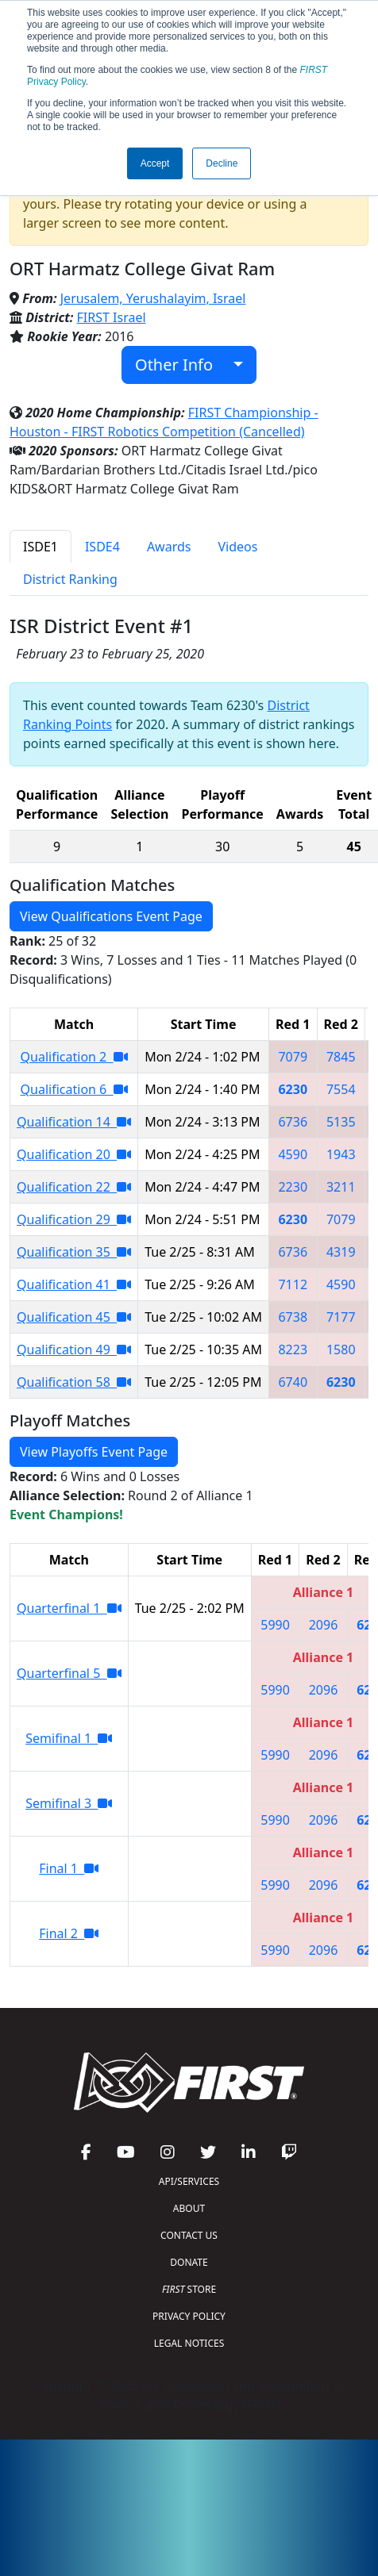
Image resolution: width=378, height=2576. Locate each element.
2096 (323, 1625)
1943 (341, 1154)
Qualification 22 (74, 1187)
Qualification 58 (74, 1382)
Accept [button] (155, 163)
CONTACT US (189, 2235)
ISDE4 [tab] (102, 546)
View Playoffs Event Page (94, 1452)
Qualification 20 (74, 1154)
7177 (341, 1317)
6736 (292, 1122)
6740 (292, 1382)
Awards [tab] (169, 546)
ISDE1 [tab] (40, 546)
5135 (341, 1122)
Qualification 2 (74, 1056)
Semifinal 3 (68, 1803)
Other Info (182, 364)
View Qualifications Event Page (111, 916)
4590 (292, 1154)
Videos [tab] (237, 546)
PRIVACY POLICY (189, 2316)
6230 (292, 1089)
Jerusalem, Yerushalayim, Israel (153, 298)
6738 (292, 1317)
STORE (189, 2289)
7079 (292, 1056)
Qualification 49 (74, 1349)
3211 (341, 1187)
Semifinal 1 (68, 1738)
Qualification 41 (74, 1284)
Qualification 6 (74, 1089)
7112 (292, 1284)
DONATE (188, 2262)
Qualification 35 (74, 1252)
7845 (341, 1056)
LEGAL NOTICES (189, 2343)
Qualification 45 (74, 1317)
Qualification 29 (74, 1219)
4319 (341, 1252)
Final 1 (68, 1868)
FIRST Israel (111, 317)
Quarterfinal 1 (69, 1608)
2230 (292, 1187)
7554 (341, 1089)
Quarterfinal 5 (69, 1673)
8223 (292, 1349)
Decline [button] (221, 163)
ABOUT (189, 2208)
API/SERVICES (189, 2181)
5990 (275, 1625)
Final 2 (68, 1933)
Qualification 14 (74, 1122)
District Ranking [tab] (70, 579)
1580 (341, 1349)
